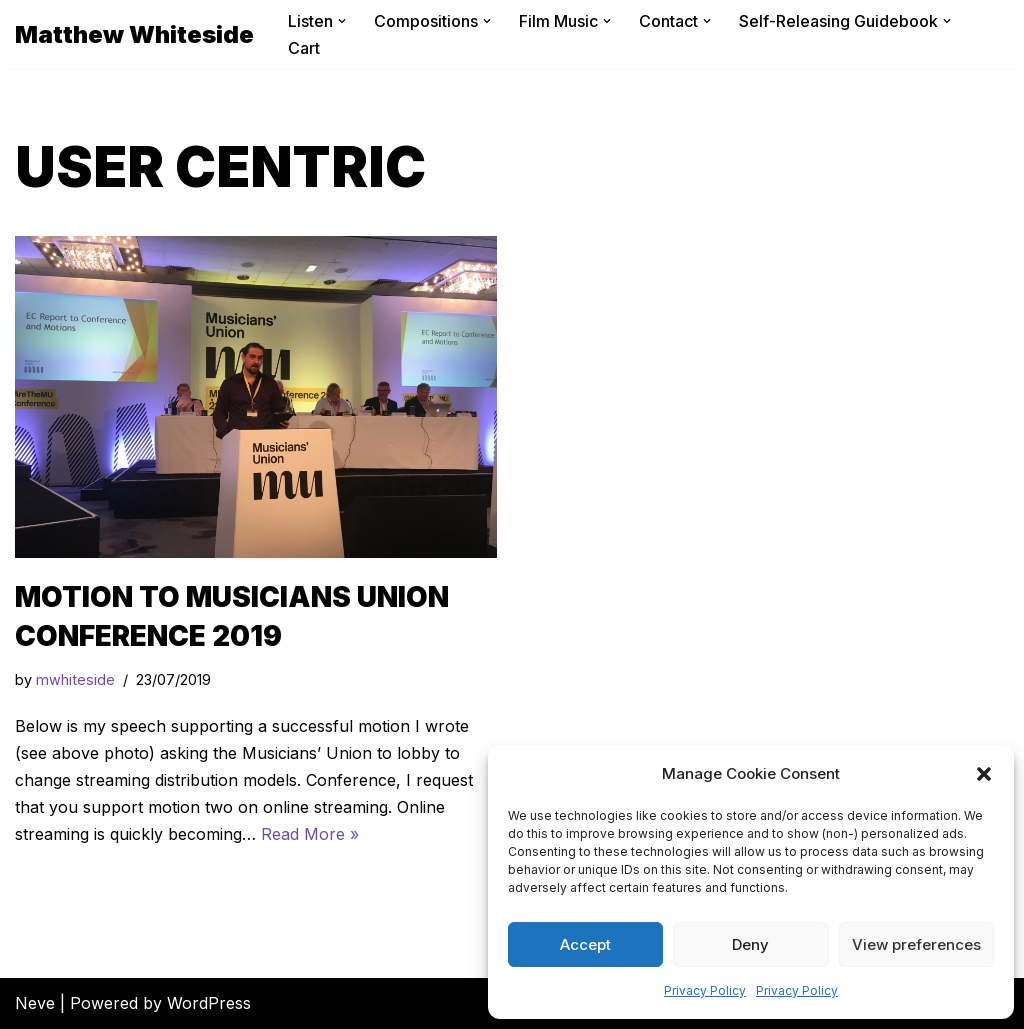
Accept (585, 944)
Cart (304, 48)
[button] (984, 774)
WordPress (209, 1003)
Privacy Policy (705, 990)
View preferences (916, 944)
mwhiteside (75, 679)
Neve (35, 1003)
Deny (750, 944)
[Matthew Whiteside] (134, 34)
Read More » (310, 834)
